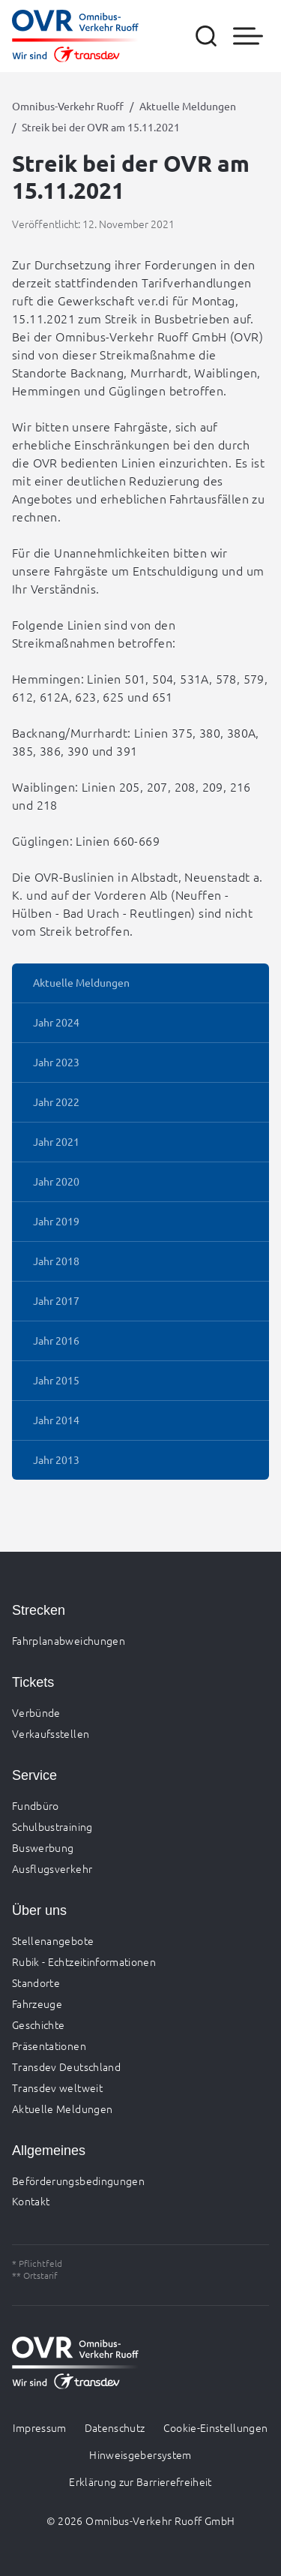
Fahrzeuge (37, 2003)
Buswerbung (43, 1847)
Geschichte (38, 2024)
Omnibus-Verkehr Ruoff (68, 106)
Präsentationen (49, 2045)
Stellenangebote (53, 1940)
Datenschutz (115, 2427)
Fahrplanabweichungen (68, 1640)
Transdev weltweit (57, 2087)
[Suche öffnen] (206, 36)
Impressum (39, 2427)
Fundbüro (35, 1805)
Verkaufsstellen (50, 1733)
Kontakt (30, 2200)
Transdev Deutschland (66, 2066)
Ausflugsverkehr (52, 1868)
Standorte (36, 1982)
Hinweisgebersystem (140, 2454)
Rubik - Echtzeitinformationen (84, 1961)
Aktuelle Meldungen (187, 106)
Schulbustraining (52, 1826)
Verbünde (36, 1712)
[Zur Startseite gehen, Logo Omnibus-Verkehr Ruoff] (75, 36)
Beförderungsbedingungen (78, 2180)
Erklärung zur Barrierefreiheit (140, 2481)
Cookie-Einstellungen (215, 2427)
